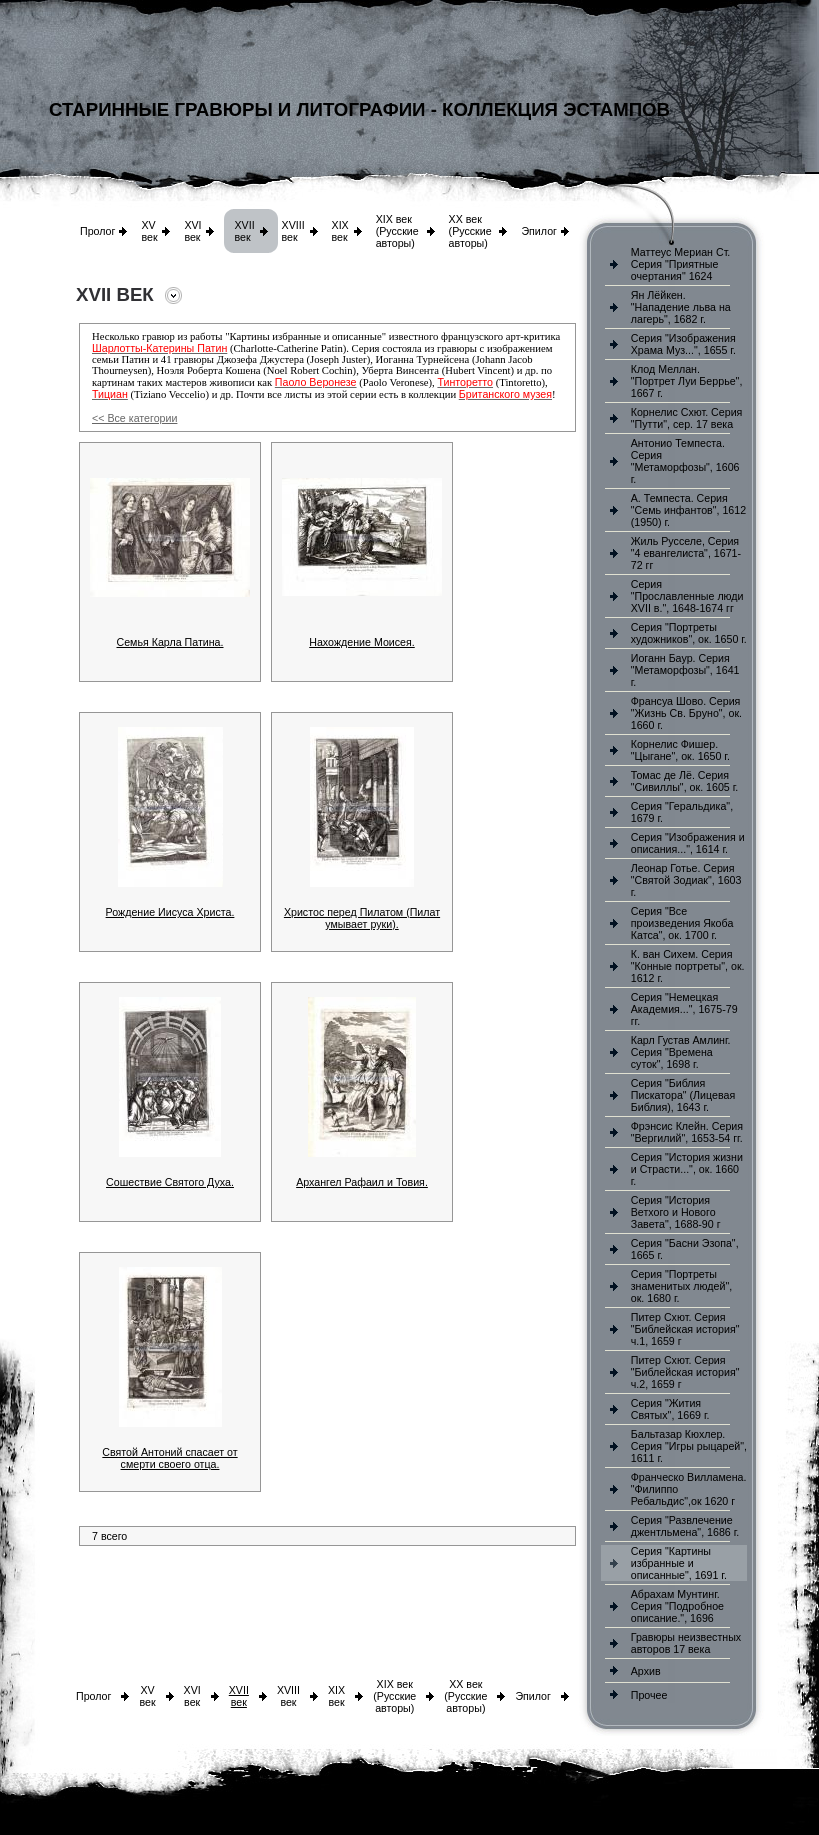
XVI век (192, 231)
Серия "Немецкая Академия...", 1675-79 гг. (684, 1009)
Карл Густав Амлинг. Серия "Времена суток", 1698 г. (681, 1052)
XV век (149, 231)
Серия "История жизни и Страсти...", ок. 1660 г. (687, 1169)
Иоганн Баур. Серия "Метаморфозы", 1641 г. (685, 670)
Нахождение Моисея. (362, 642)
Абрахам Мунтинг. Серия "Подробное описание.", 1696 (677, 1606)
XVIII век (293, 231)
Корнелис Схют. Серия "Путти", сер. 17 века (687, 418)
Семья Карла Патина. (170, 642)
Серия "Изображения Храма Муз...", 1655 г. (683, 344)
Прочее (649, 1695)
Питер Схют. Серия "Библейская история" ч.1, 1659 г (685, 1329)
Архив (646, 1671)
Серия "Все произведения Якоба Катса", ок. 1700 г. (682, 923)
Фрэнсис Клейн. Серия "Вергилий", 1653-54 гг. (687, 1132)
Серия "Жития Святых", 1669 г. (670, 1409)
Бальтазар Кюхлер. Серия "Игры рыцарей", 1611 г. (689, 1446)
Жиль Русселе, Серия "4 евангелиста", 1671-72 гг (686, 553)
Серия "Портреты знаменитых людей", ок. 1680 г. (681, 1286)
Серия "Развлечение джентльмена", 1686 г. (685, 1526)
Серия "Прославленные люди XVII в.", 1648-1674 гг (687, 596)
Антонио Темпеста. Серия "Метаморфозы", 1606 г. (685, 461)
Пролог (97, 231)
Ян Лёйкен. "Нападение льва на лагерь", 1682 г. (681, 307)
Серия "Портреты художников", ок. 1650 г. (689, 633)
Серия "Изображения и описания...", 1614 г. (688, 843)
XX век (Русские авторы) (470, 231)
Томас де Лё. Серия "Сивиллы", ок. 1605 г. (685, 781)
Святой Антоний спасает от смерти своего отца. (169, 1458)
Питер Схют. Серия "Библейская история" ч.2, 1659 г (685, 1372)
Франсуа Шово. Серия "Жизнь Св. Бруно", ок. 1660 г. (686, 713)
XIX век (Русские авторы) (397, 231)
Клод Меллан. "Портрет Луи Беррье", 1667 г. (687, 381)
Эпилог (539, 231)
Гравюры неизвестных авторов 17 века (686, 1643)
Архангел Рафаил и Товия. (362, 1182)
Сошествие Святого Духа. (170, 1182)
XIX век (340, 231)
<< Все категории (134, 418)
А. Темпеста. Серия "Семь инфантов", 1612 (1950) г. (688, 510)
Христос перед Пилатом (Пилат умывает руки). (362, 918)
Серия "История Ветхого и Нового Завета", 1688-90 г (676, 1212)
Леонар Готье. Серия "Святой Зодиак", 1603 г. (686, 880)
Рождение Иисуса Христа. (170, 912)
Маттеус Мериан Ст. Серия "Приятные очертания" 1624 (681, 264)
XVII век (244, 231)
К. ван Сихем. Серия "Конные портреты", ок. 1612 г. (688, 966)
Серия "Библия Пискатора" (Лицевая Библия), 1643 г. (683, 1095)
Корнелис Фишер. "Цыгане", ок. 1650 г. (680, 750)
